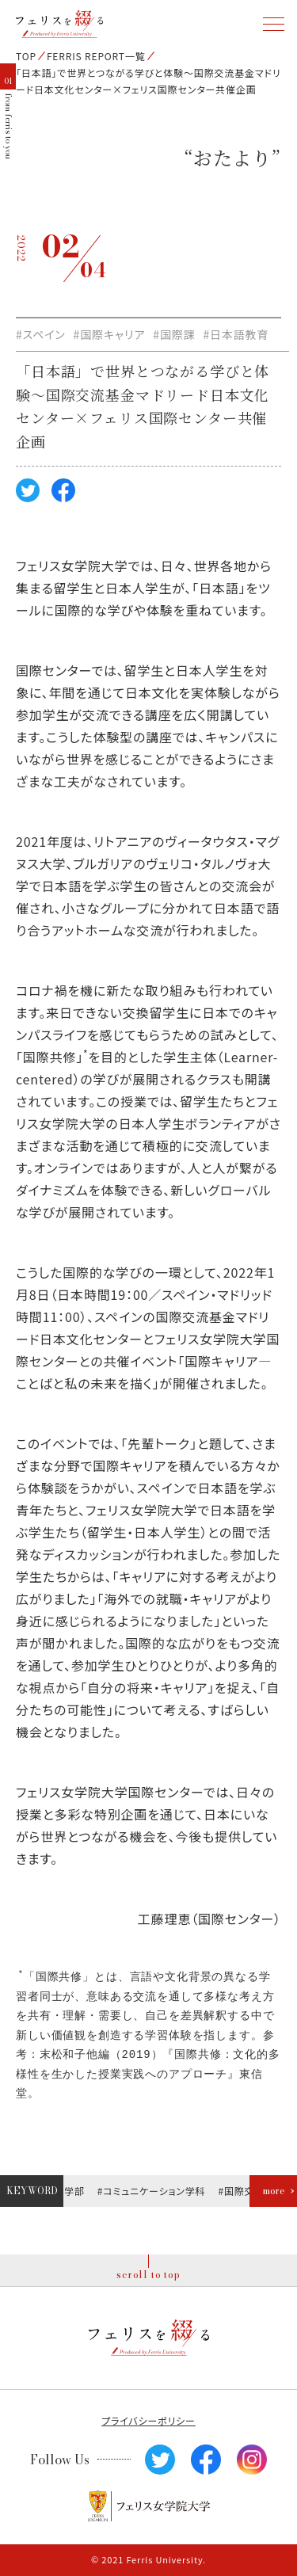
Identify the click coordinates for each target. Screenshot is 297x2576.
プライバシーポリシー (148, 2420)
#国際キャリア (110, 334)
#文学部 (68, 2190)
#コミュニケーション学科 (153, 2190)
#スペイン (41, 334)
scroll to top (148, 2274)
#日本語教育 (235, 334)
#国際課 (174, 334)
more (273, 2190)
